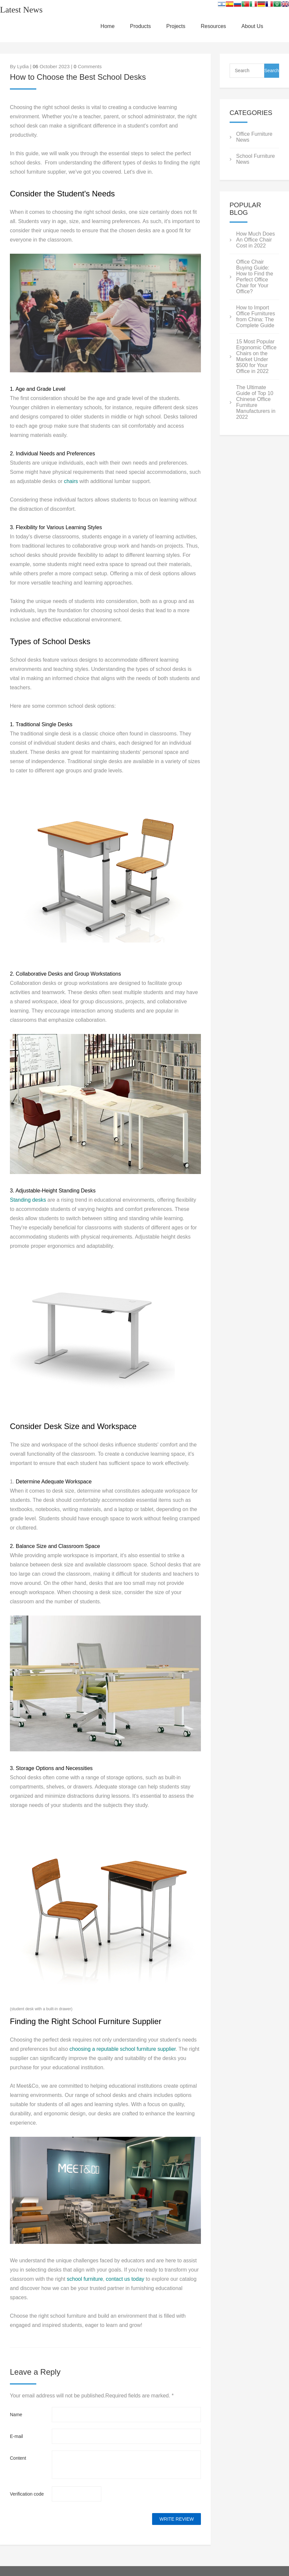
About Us (252, 26)
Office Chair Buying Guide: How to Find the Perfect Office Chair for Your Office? (254, 276)
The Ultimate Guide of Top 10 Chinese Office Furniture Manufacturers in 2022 (255, 402)
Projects (175, 26)
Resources (213, 26)
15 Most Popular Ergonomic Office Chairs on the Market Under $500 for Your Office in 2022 (256, 356)
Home (108, 26)
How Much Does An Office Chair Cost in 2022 (255, 239)
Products (140, 26)
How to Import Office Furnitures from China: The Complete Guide (255, 316)
